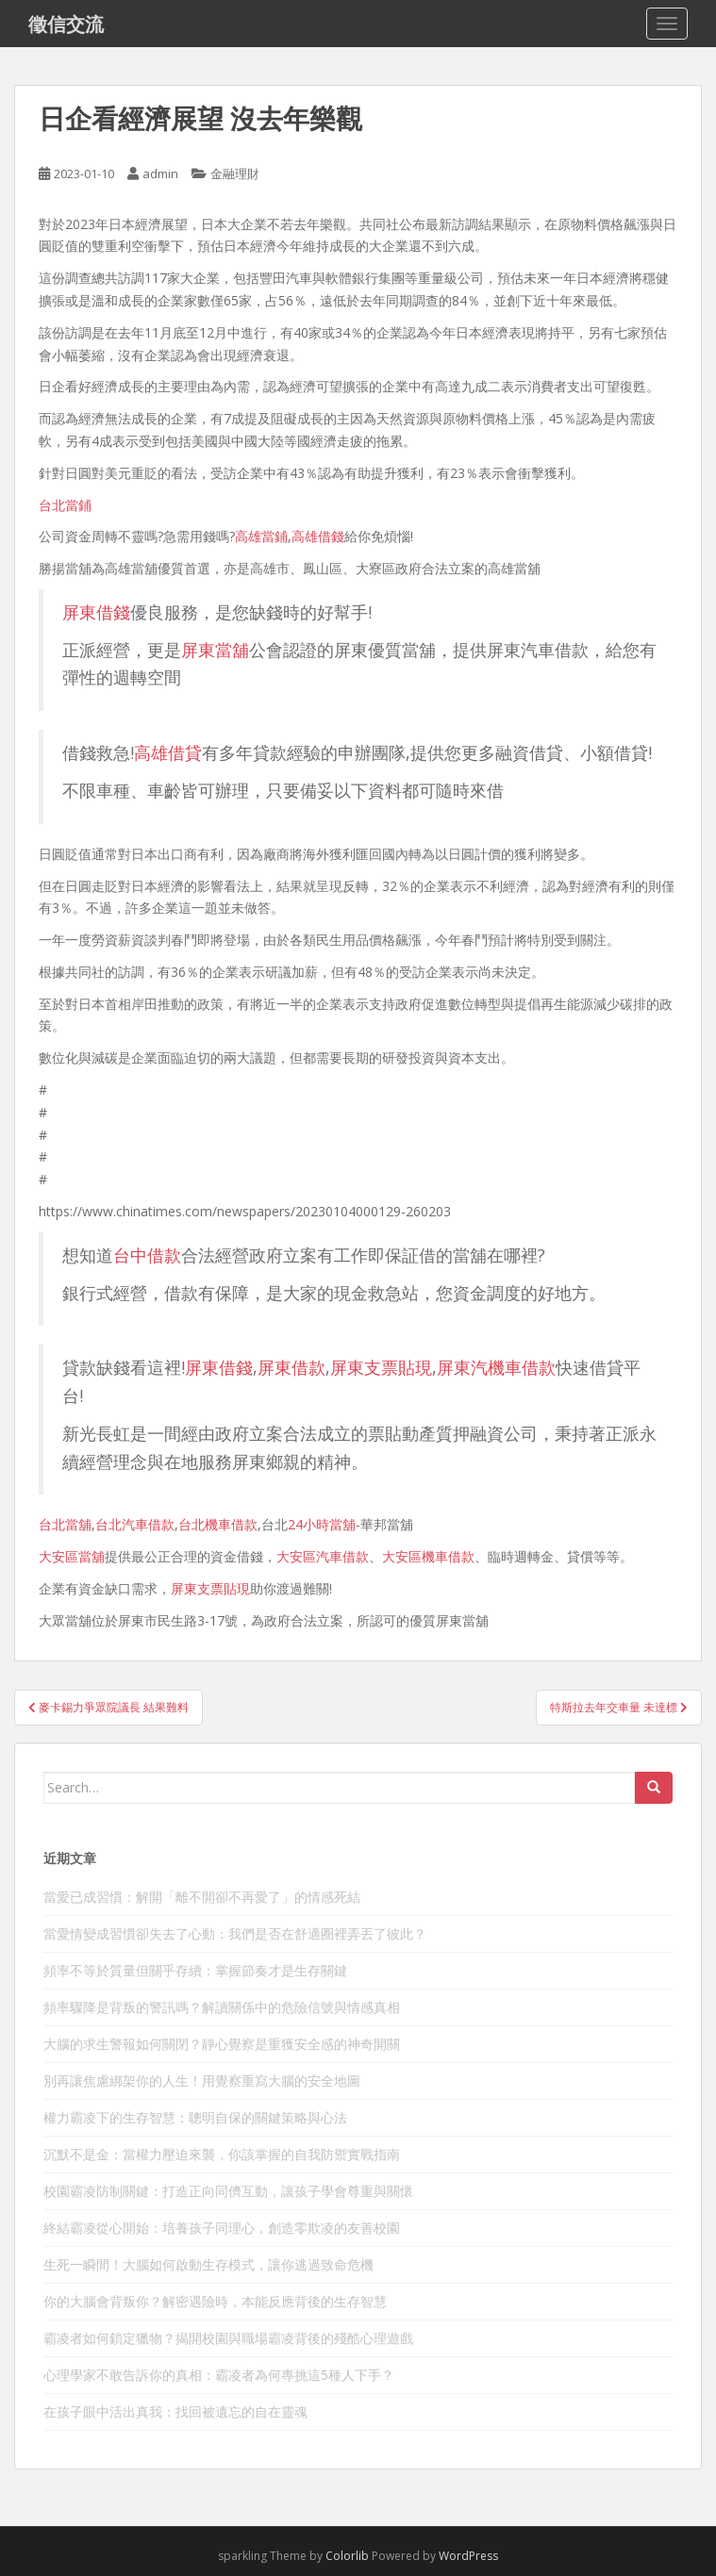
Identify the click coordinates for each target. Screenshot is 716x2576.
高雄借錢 (317, 536)
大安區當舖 (72, 1556)
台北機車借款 (218, 1524)
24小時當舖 (322, 1524)
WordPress (468, 2556)
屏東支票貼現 (381, 1367)
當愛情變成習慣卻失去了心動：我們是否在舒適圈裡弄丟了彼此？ (234, 1933)
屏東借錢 (96, 612)
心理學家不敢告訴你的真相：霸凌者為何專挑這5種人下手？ (218, 2375)
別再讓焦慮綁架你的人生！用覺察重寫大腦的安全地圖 (201, 2080)
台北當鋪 (65, 505)
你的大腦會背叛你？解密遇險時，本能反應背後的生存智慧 (215, 2301)
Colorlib (347, 2556)
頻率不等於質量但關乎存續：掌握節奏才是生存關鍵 (195, 1970)
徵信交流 (66, 23)
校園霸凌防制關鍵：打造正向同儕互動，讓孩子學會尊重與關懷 (228, 2191)
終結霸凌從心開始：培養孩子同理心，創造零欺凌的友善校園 (221, 2228)
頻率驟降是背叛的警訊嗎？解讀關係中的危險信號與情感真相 (221, 2007)
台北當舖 (65, 1524)
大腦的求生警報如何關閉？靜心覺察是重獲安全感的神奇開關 (221, 2044)
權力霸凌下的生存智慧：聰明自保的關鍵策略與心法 (195, 2117)
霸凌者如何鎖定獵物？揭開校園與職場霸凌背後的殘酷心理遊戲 (228, 2338)
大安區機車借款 (428, 1556)
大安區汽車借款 (322, 1556)
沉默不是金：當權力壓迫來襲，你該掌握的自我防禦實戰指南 (221, 2154)
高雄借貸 (168, 752)
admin (160, 173)
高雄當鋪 (261, 536)
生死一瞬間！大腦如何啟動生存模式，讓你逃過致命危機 (208, 2264)
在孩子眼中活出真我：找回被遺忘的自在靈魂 (175, 2411)
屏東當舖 (215, 649)
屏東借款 (291, 1367)
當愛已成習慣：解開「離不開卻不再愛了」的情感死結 (201, 1897)
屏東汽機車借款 (496, 1367)
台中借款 (147, 1255)
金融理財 (234, 173)
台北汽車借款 (135, 1524)
